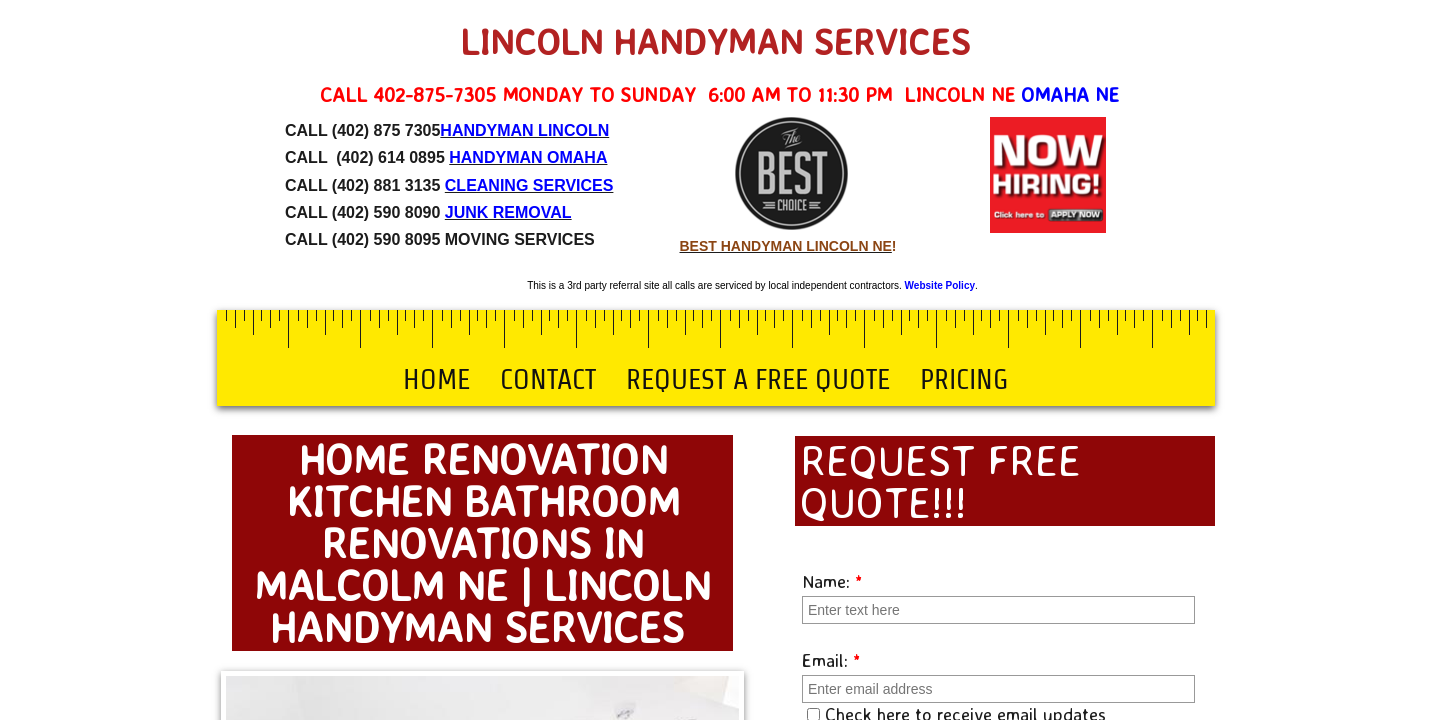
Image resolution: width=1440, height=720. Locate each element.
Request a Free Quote (758, 379)
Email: (831, 660)
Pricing (964, 379)
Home (436, 379)
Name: (832, 581)
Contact (548, 379)
